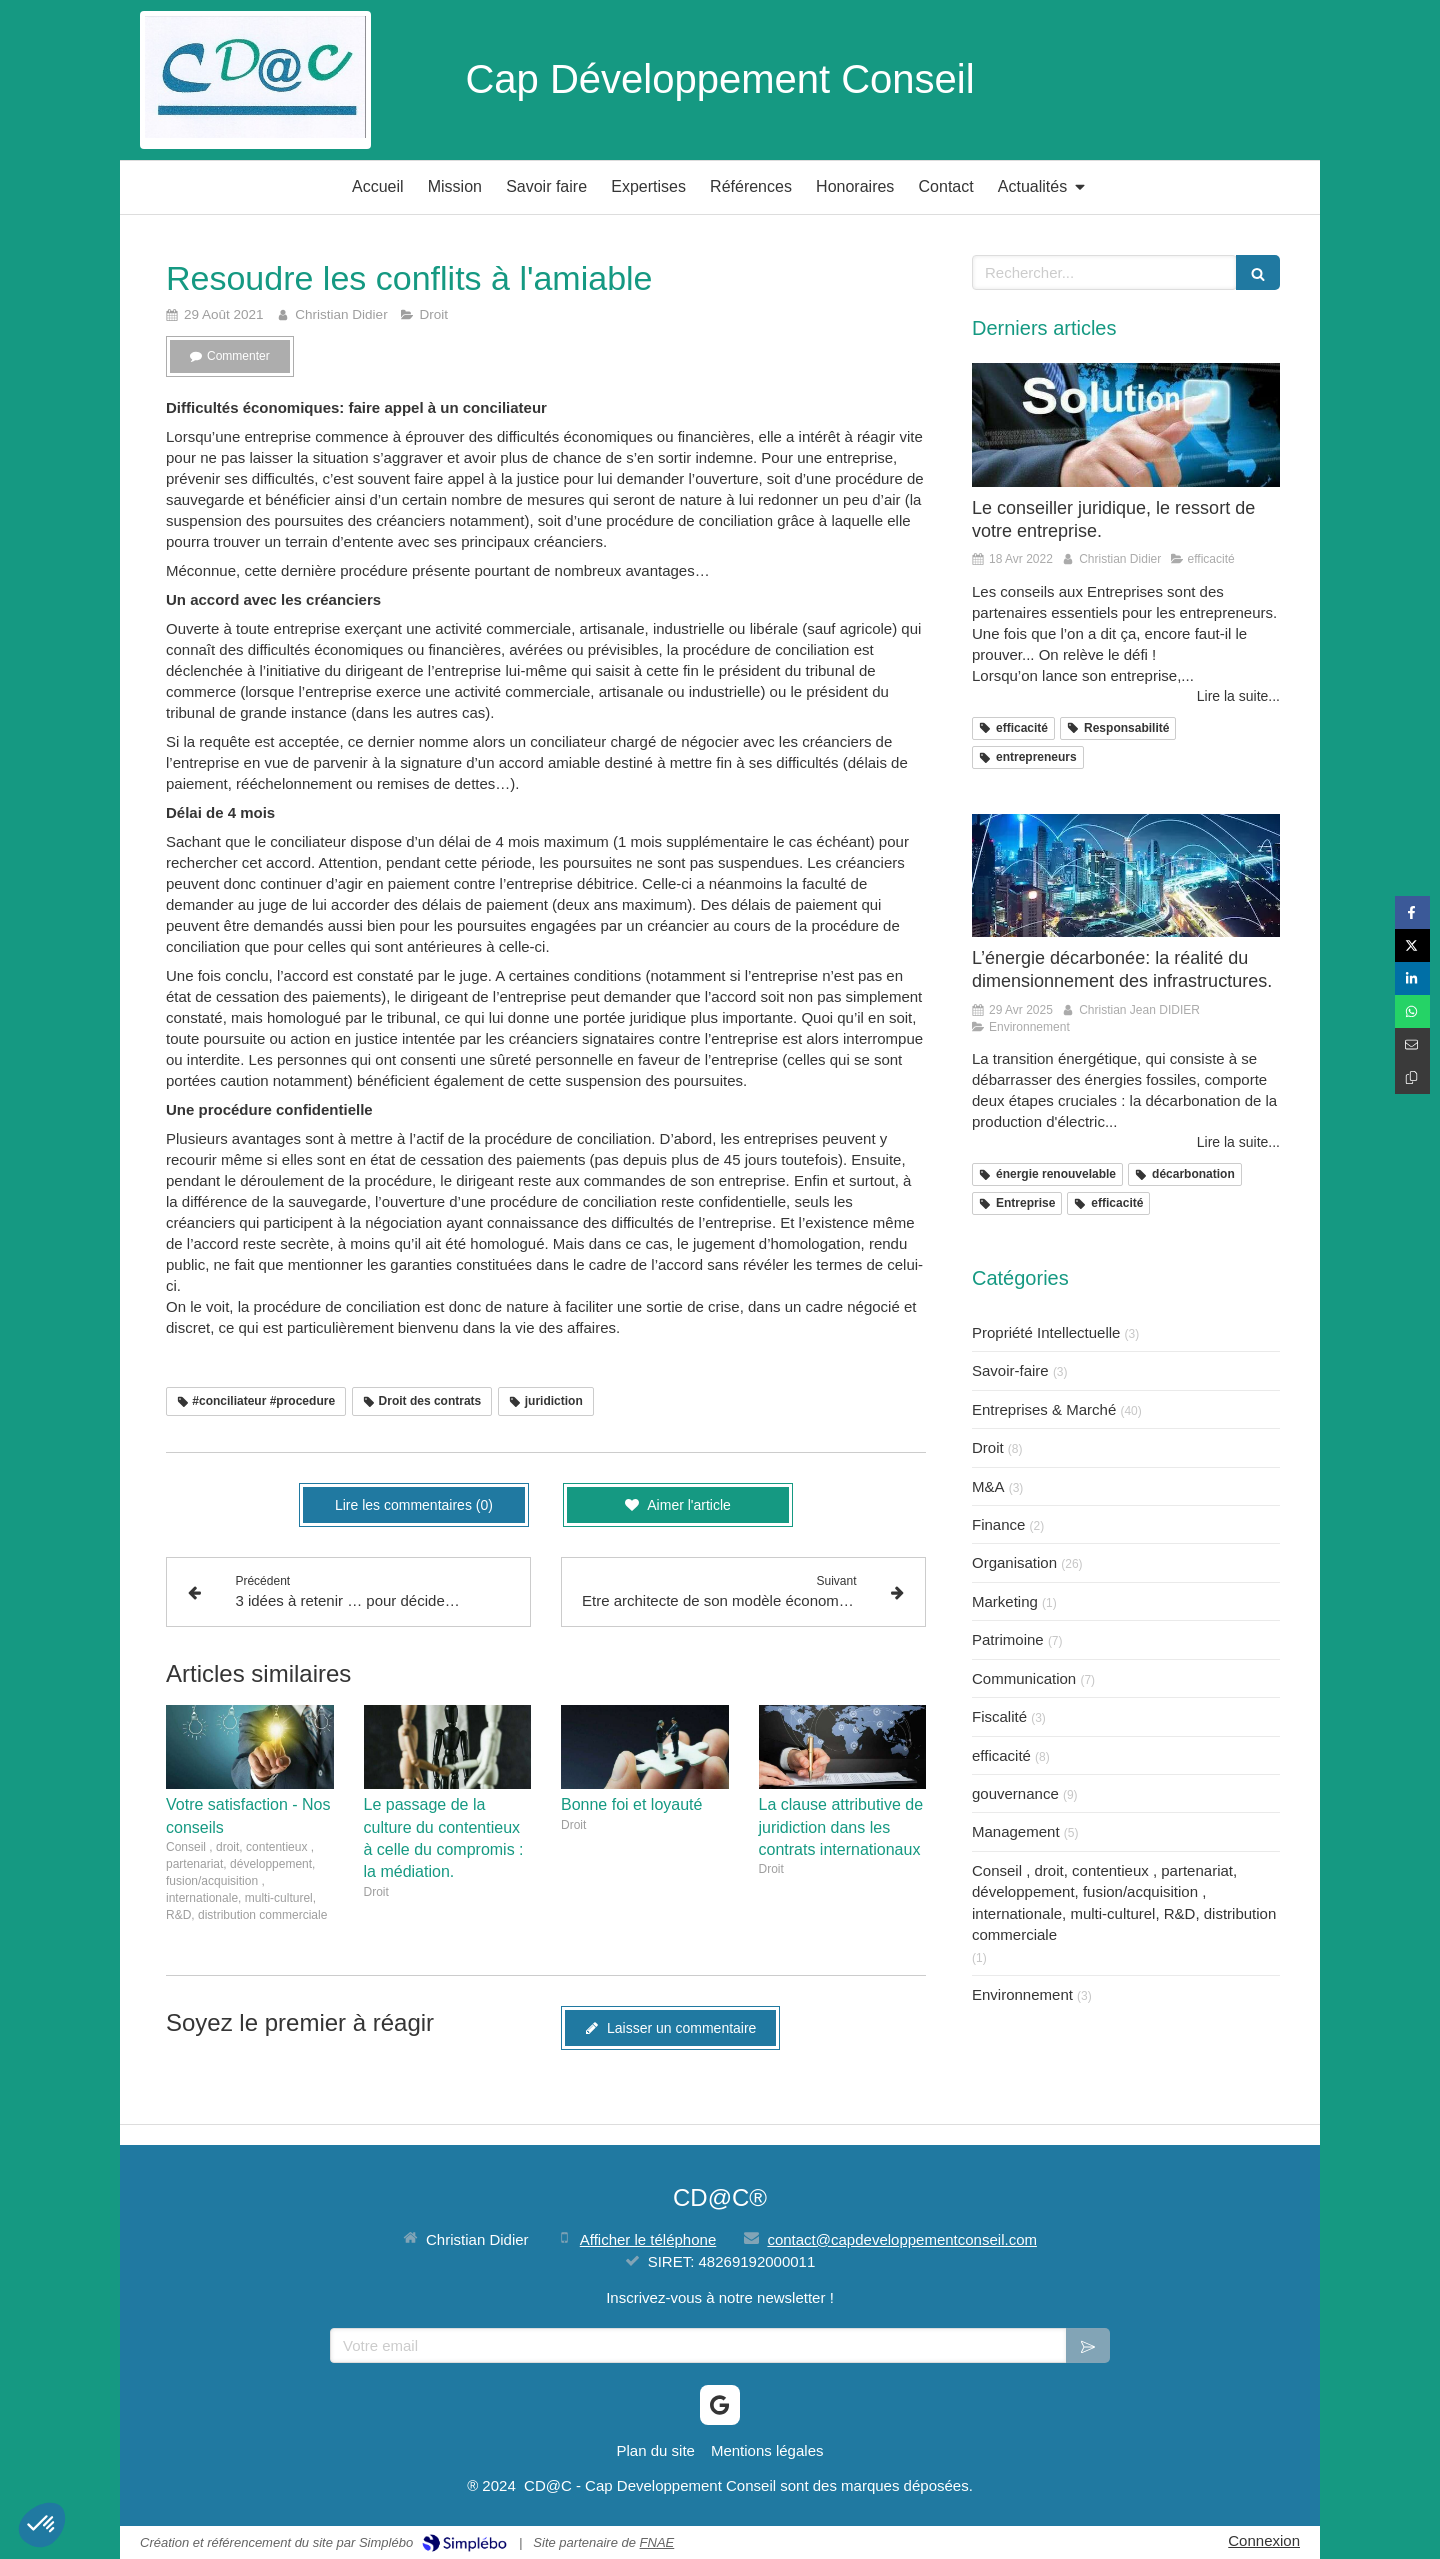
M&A (988, 1486)
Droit (988, 1447)
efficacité (1001, 1755)
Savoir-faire (1010, 1370)
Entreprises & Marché (1044, 1409)
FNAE (657, 2542)
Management (1016, 1831)
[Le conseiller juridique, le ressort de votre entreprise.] (1126, 424)
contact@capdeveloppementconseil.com (902, 2239)
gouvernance (1015, 1793)
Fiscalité (999, 1716)
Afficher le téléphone (648, 2239)
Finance (998, 1524)
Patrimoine (1008, 1639)
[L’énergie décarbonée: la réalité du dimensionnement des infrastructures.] (1126, 875)
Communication (1024, 1678)
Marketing (1005, 1601)
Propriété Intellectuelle (1046, 1332)
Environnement (1022, 1994)
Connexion (1264, 2540)
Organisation (1014, 1562)
